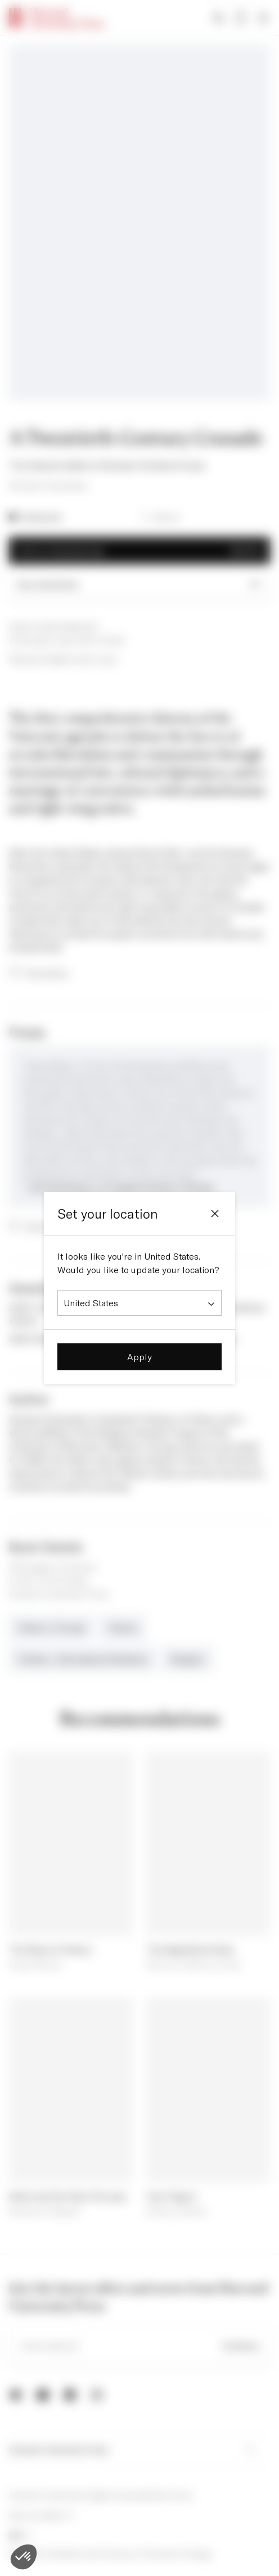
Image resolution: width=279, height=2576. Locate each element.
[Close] (215, 1213)
